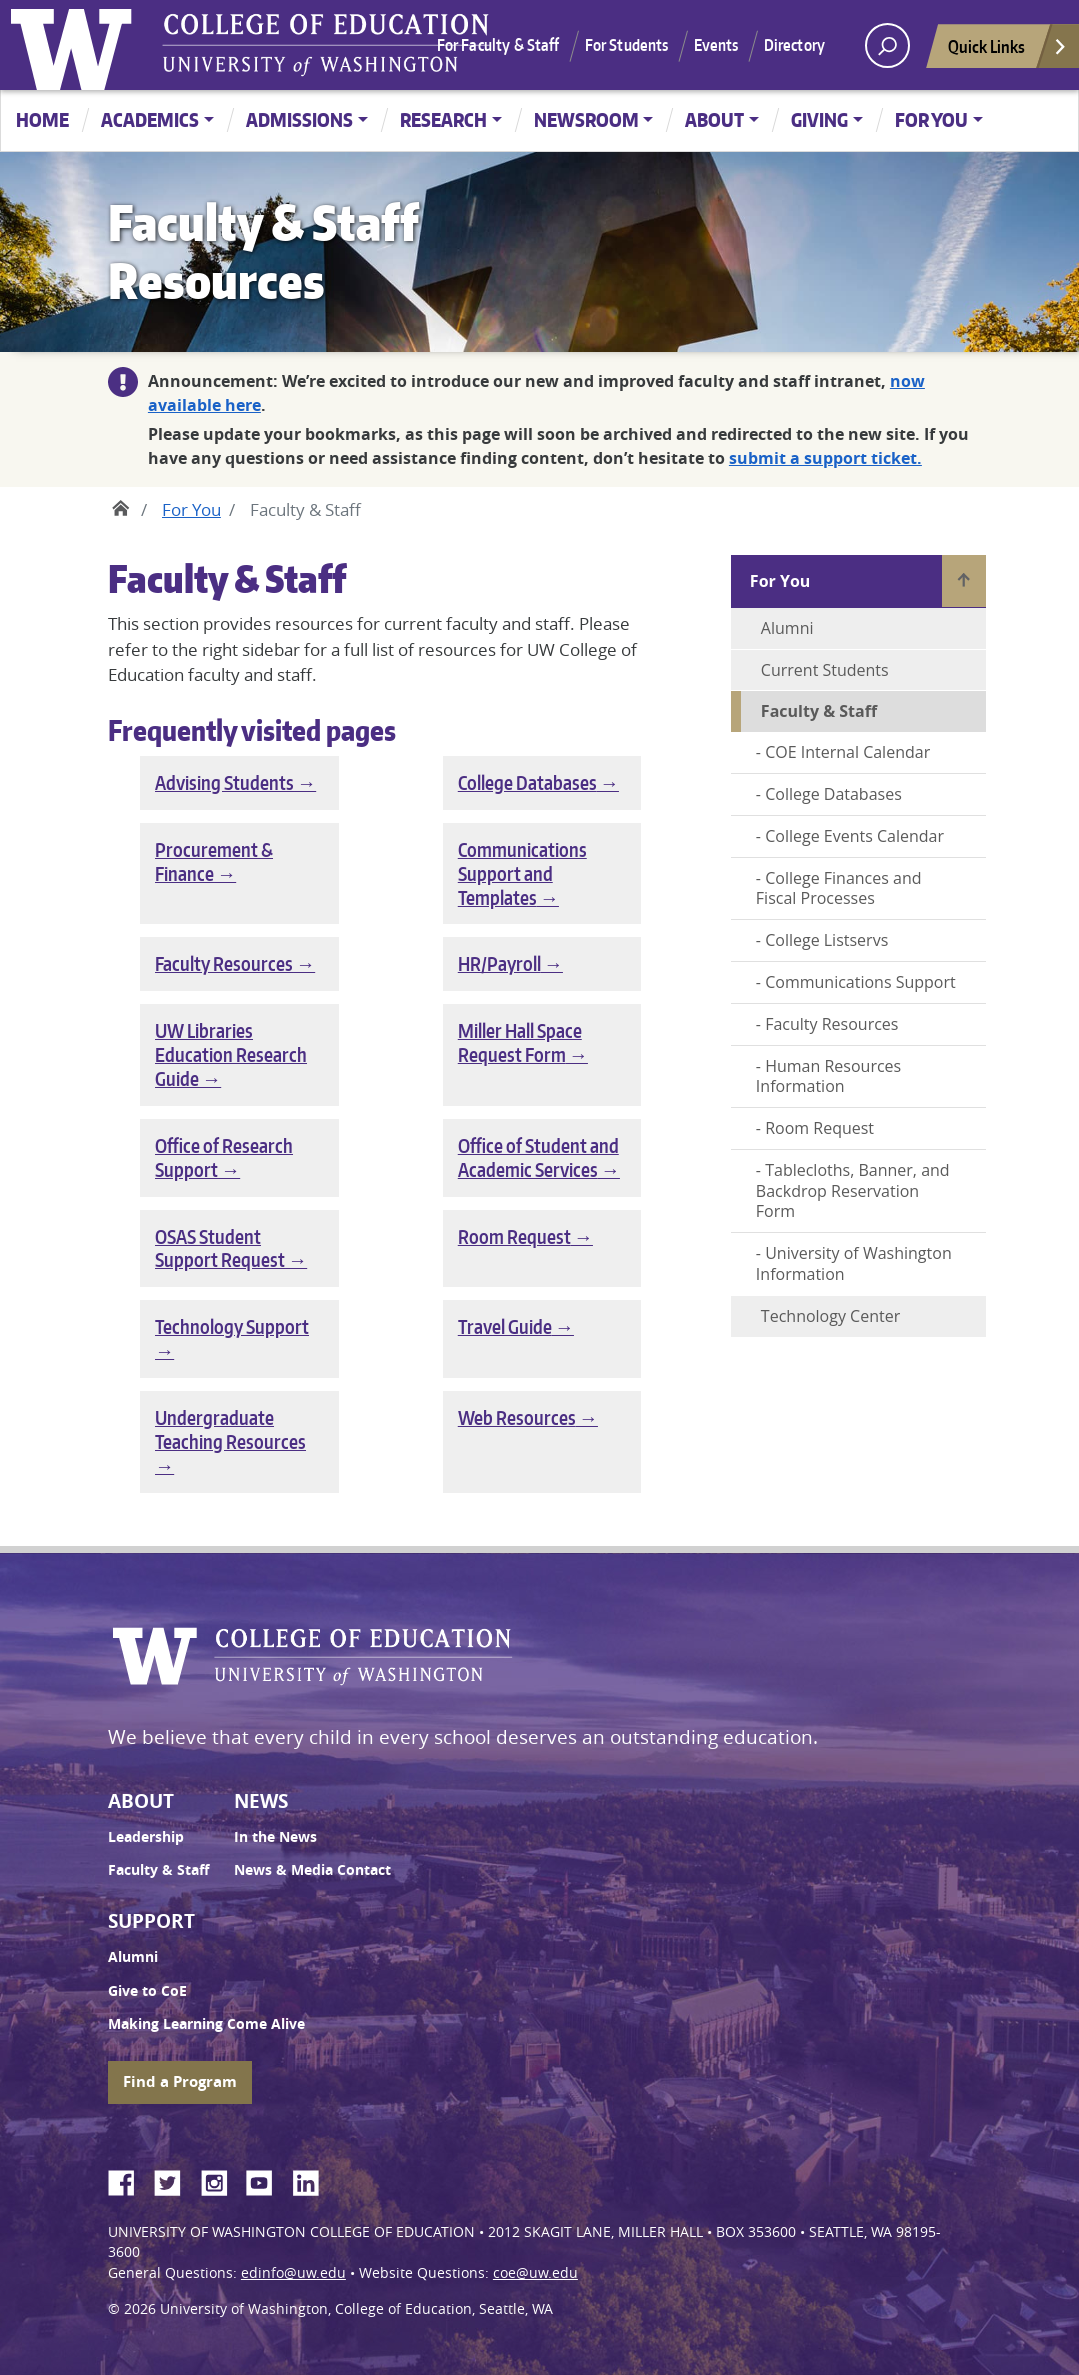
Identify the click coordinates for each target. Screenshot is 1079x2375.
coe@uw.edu (535, 2273)
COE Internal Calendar (847, 752)
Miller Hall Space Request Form (520, 1042)
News (261, 1801)
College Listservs (826, 940)
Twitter (175, 2180)
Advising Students (224, 782)
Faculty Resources (224, 963)
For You (931, 119)
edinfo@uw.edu (293, 2273)
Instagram (221, 2180)
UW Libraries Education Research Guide (231, 1054)
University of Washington (76, 45)
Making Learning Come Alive (206, 2024)
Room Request (514, 1236)
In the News (275, 1837)
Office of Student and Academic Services (538, 1157)
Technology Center (830, 1316)
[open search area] (887, 45)
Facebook (129, 2180)
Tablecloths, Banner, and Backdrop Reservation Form (853, 1191)
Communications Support (860, 982)
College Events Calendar (854, 836)
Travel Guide (505, 1326)
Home (42, 119)
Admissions (299, 119)
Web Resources (517, 1417)
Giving (819, 119)
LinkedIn (313, 2180)
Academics (150, 119)
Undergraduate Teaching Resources (230, 1429)
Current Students (825, 670)
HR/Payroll (499, 963)
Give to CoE (147, 1991)
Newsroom (586, 119)
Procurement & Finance (214, 861)
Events (716, 45)
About (714, 119)
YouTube (267, 2180)
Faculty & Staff (158, 1870)
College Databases (527, 782)
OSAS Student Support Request (220, 1248)
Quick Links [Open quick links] (1008, 51)
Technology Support (232, 1326)
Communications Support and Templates (522, 873)
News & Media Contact (312, 1870)
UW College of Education (326, 45)
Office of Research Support (224, 1157)
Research (443, 119)
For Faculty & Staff (498, 45)
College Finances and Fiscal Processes (839, 888)
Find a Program (180, 2081)
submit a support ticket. (825, 458)
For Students (627, 45)
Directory (794, 45)
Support (151, 1921)
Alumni (787, 628)
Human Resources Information (828, 1076)
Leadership (146, 1837)
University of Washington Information (854, 1263)
